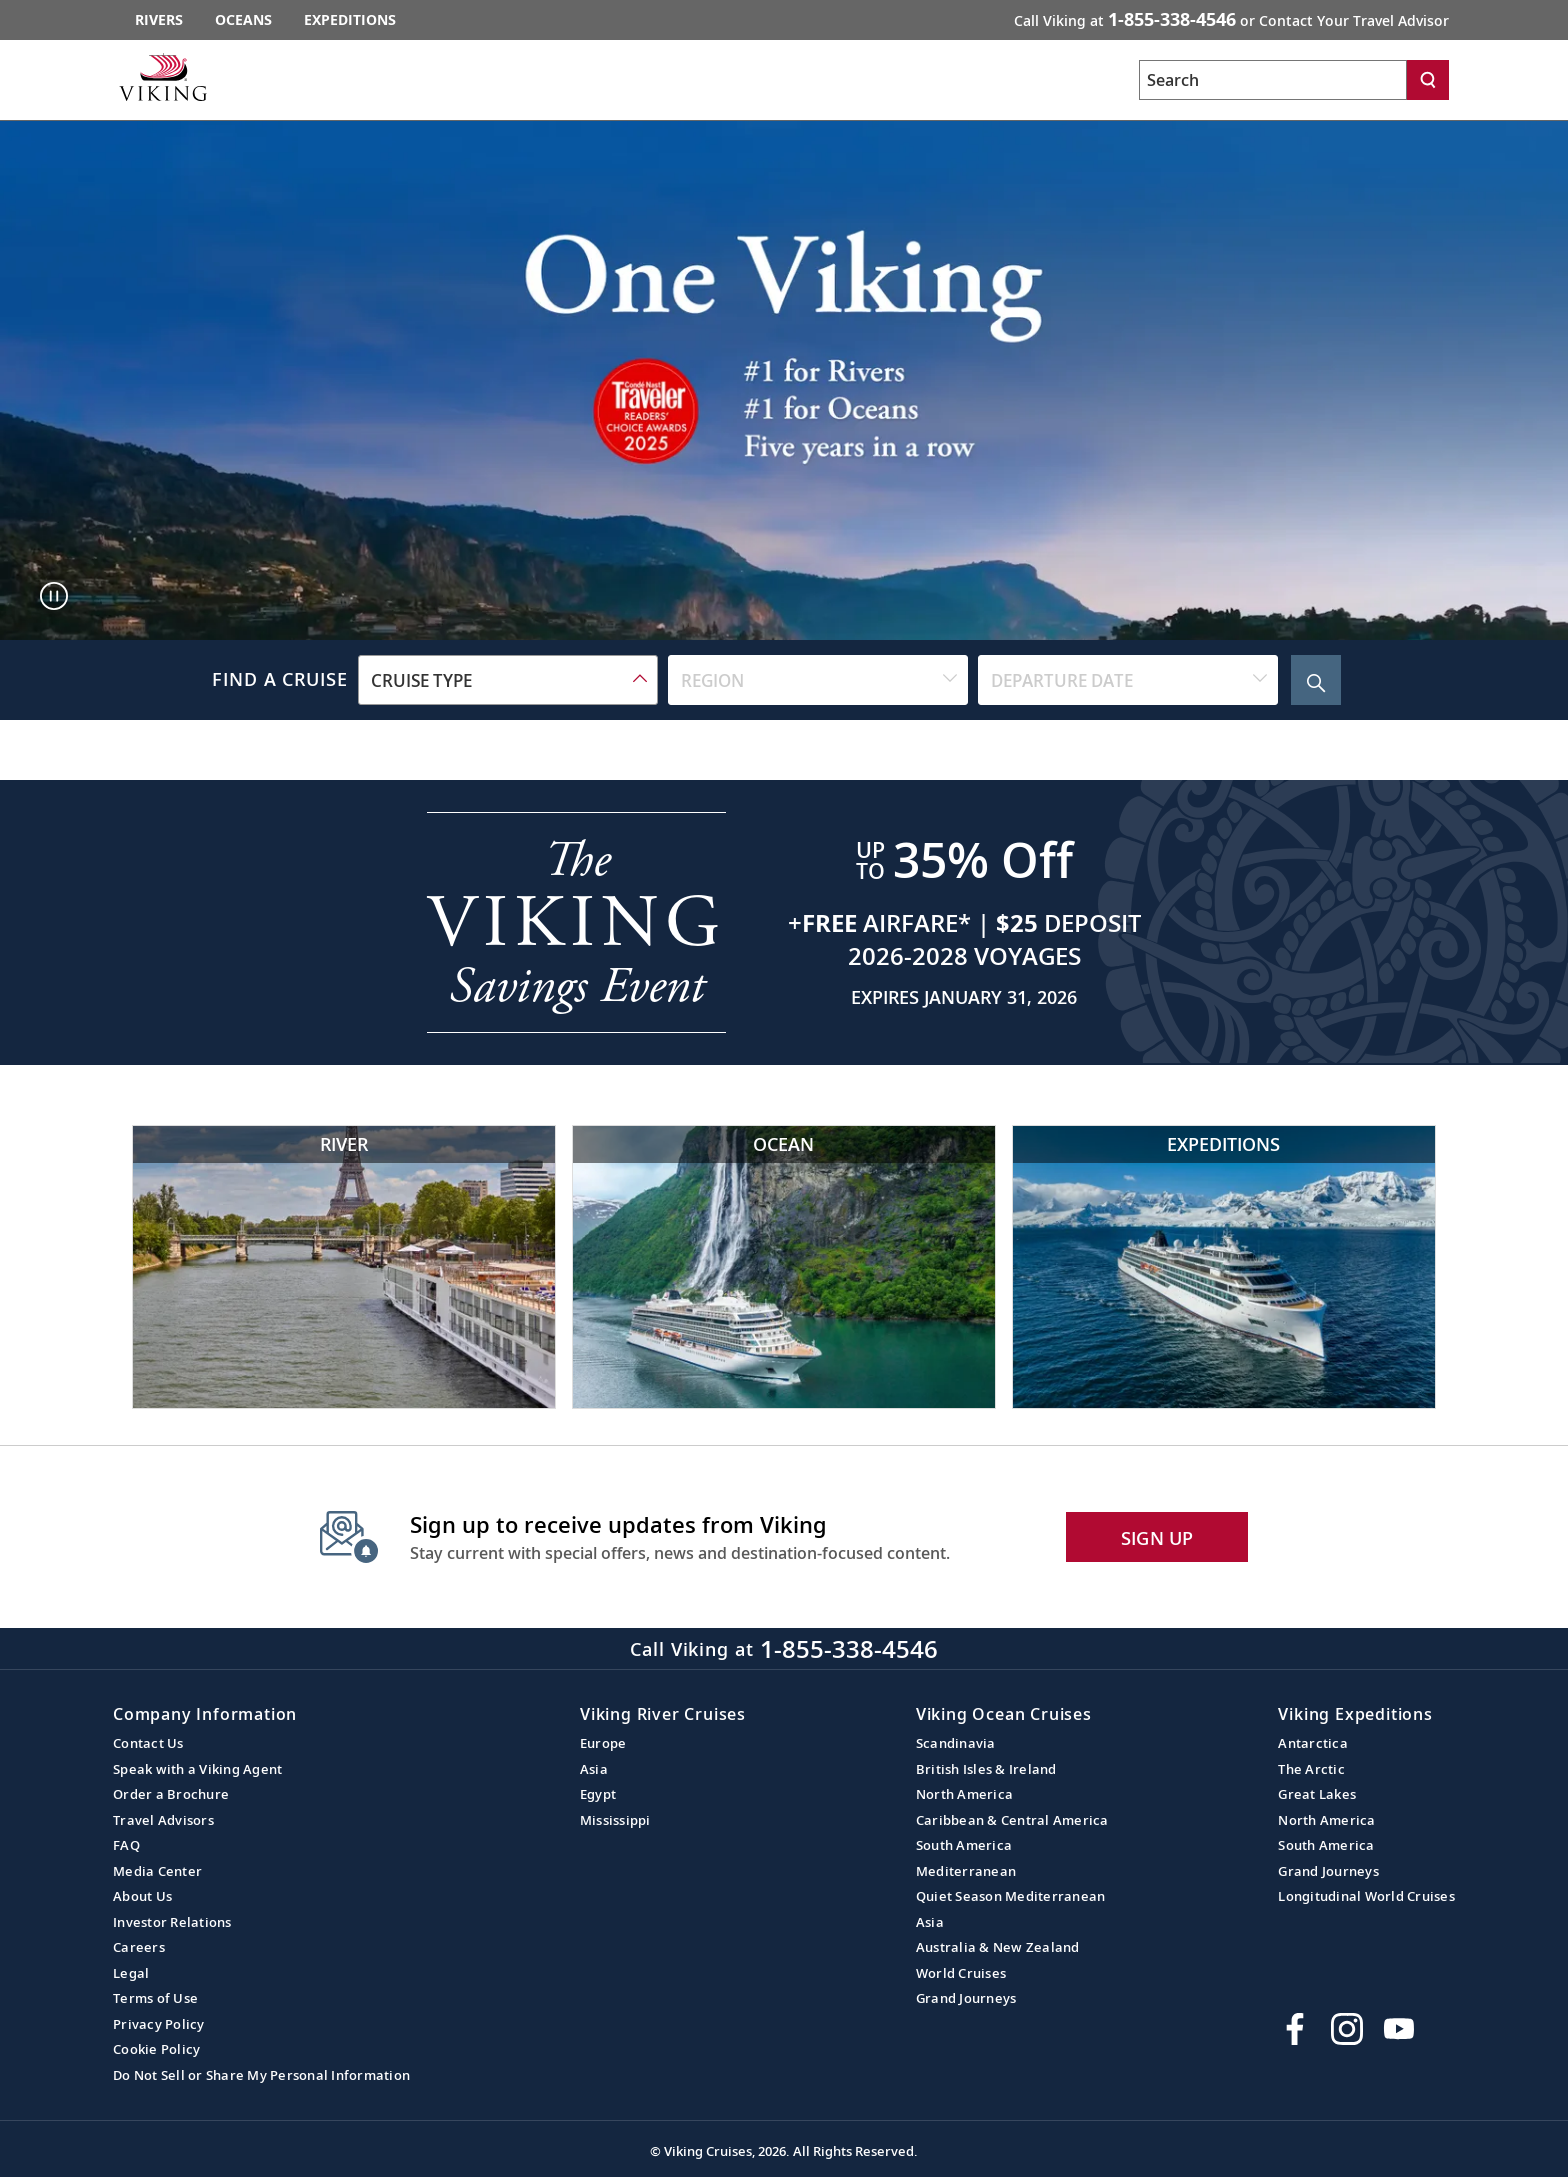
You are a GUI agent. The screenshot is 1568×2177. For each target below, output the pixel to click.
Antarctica (1313, 1743)
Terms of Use (155, 1998)
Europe (603, 1743)
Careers (139, 1947)
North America (964, 1794)
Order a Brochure (171, 1794)
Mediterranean (966, 1871)
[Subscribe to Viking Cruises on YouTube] (1399, 2029)
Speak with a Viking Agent (197, 1769)
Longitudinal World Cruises (1366, 1896)
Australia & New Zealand (998, 1947)
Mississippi (615, 1820)
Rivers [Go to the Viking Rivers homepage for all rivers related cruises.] (159, 19)
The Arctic (1311, 1769)
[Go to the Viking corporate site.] (163, 77)
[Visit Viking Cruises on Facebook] (1295, 2029)
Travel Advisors (163, 1820)
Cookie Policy (156, 2049)
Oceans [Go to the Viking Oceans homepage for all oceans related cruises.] (243, 19)
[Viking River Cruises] (344, 1266)
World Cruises (961, 1973)
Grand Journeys (966, 1998)
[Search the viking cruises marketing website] (1273, 80)
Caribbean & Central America (1012, 1820)
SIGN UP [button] (1157, 1538)
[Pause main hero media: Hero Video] (54, 596)
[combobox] (508, 680)
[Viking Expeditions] (1224, 1266)
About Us (142, 1896)
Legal (131, 1973)
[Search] (1428, 80)
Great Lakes (1317, 1794)
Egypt (598, 1794)
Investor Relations (172, 1922)
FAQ (126, 1845)
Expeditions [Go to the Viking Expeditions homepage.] (350, 19)
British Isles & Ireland (986, 1769)
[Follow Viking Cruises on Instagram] (1347, 2029)
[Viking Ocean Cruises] (784, 1266)
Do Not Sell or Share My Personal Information (261, 2075)
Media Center (157, 1871)
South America (964, 1845)
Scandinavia (956, 1743)
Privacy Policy (159, 2024)
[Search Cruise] (1316, 680)
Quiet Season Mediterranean (1011, 1896)
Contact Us (148, 1743)
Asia (594, 1769)
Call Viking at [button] (1231, 19)
